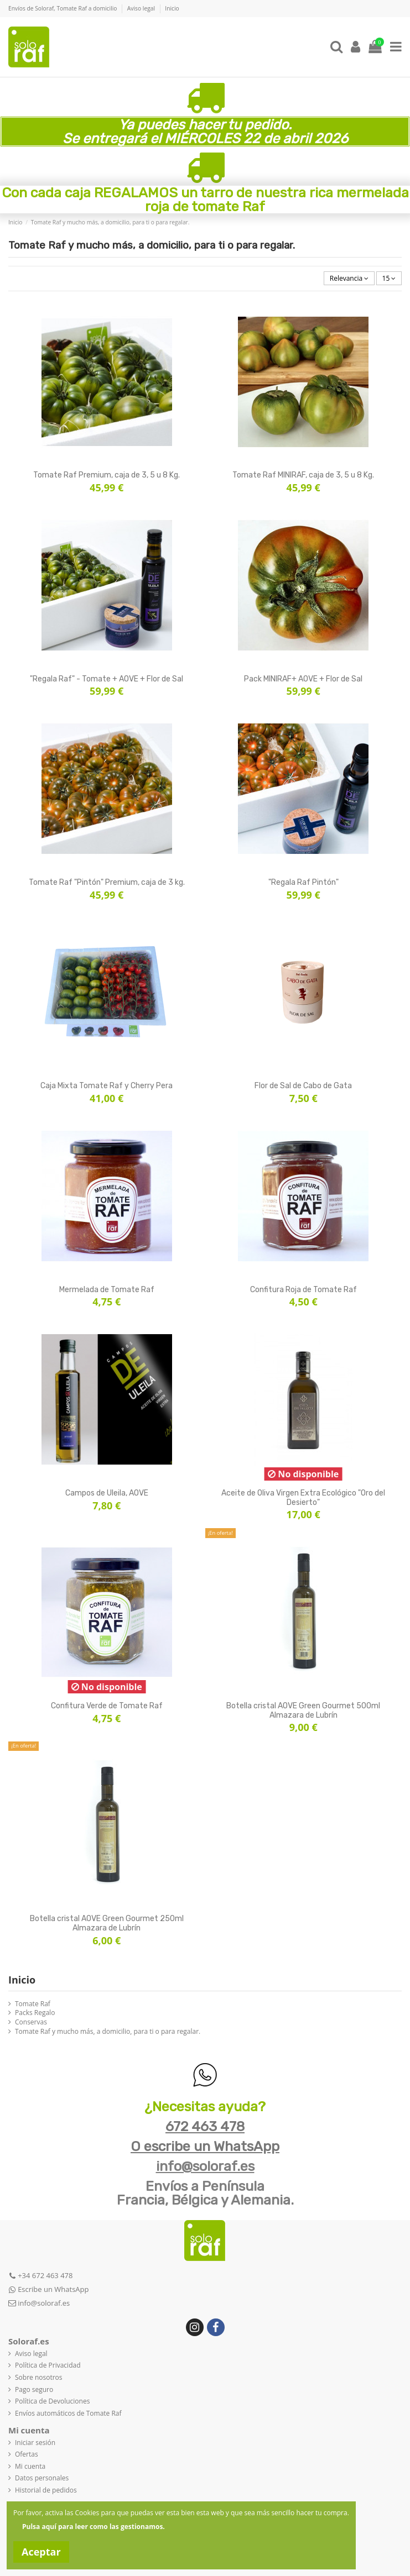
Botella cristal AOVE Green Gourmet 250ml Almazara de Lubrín (107, 1923)
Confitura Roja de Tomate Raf (303, 1289)
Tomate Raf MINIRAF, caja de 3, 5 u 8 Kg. (303, 475)
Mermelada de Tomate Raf (106, 1289)
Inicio (172, 8)
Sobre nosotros (39, 2377)
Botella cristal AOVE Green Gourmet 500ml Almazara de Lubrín (303, 1710)
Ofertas (26, 2454)
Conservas (31, 2022)
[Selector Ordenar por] (349, 278)
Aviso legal (142, 8)
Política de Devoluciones (52, 2401)
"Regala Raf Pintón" (303, 882)
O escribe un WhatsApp (205, 2146)
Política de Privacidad (47, 2365)
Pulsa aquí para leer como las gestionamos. (93, 2526)
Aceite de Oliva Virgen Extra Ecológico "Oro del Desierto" (303, 1497)
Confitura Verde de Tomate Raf (107, 1706)
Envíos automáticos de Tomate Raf (68, 2413)
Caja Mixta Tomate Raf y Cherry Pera (106, 1085)
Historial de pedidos (46, 2490)
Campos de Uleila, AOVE (106, 1493)
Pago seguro (34, 2389)
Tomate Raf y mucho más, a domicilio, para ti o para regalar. (107, 2031)
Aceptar (41, 2551)
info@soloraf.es (205, 2166)
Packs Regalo (35, 2012)
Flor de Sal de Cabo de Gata (303, 1085)
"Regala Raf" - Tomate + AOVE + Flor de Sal (106, 679)
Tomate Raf (32, 2004)
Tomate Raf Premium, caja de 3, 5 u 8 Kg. (106, 475)
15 (389, 278)
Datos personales (42, 2478)
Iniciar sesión (35, 2442)
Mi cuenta (30, 2466)
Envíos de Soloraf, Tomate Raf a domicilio (63, 8)
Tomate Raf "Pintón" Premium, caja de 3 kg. (107, 882)
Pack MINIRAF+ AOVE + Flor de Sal (303, 679)
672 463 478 (205, 2126)
